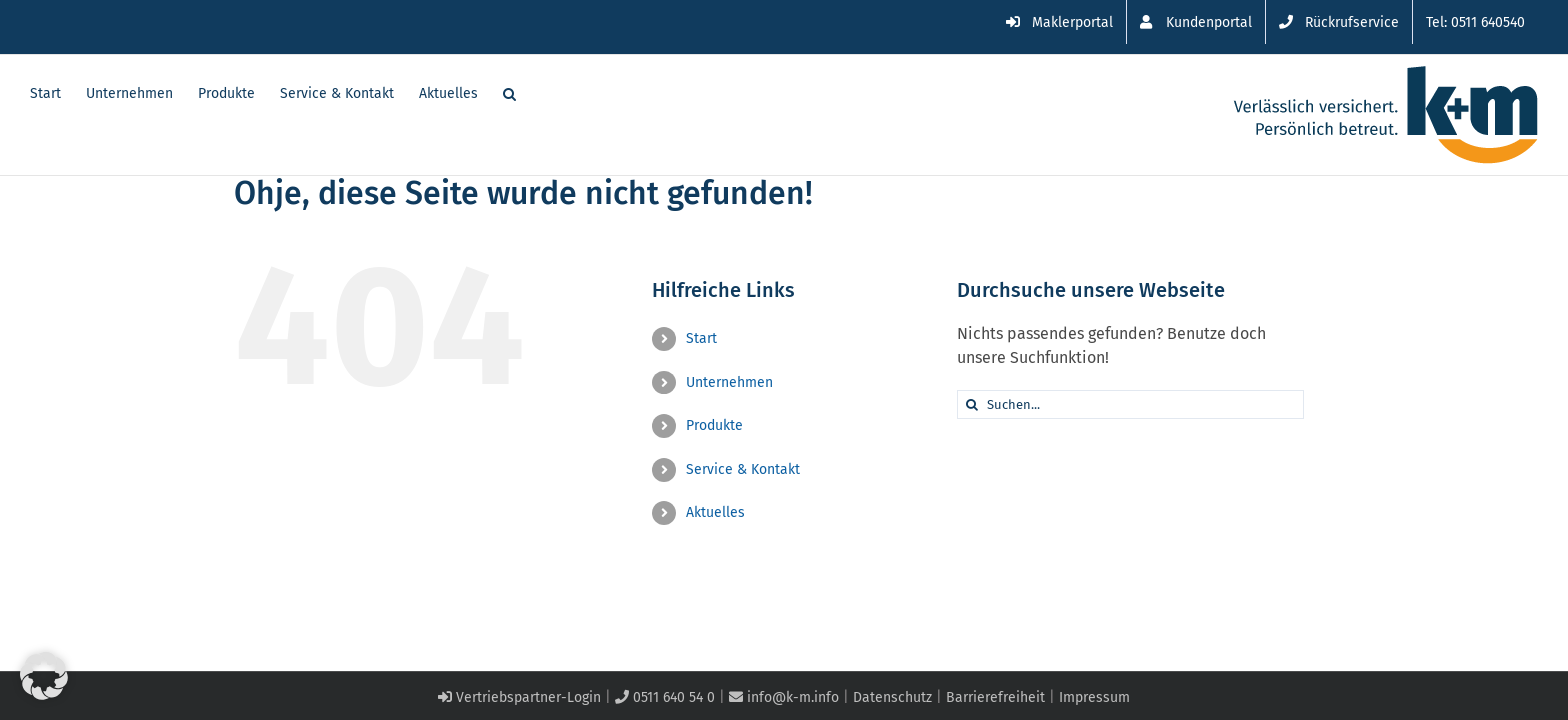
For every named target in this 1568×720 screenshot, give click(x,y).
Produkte (714, 425)
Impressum (1094, 697)
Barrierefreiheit (995, 697)
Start (701, 338)
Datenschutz (892, 697)
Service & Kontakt (743, 469)
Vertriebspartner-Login (519, 697)
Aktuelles (715, 512)
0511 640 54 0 (665, 697)
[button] (534, 92)
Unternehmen (729, 382)
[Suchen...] (1130, 404)
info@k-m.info (784, 697)
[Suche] (971, 404)
